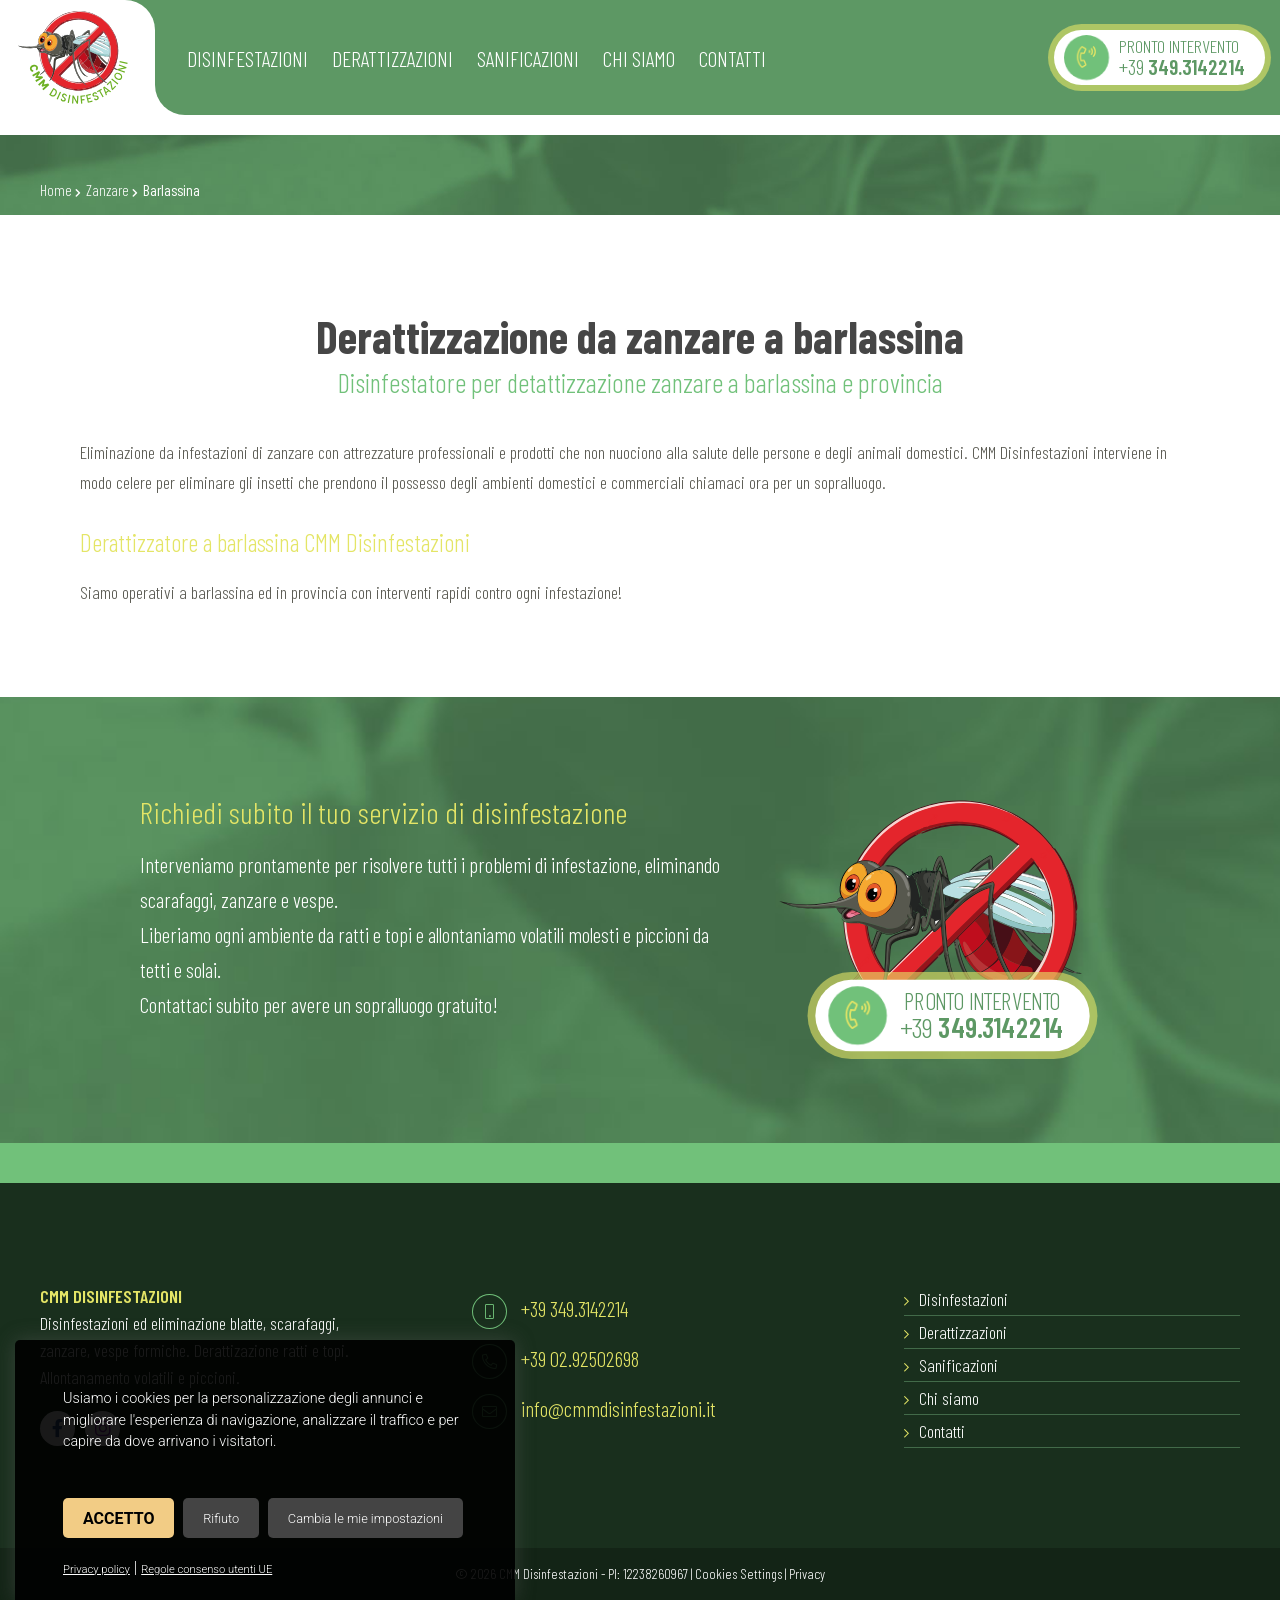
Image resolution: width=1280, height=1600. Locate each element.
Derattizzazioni (963, 1332)
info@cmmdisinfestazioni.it (618, 1408)
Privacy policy (96, 1569)
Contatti (942, 1431)
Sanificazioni (958, 1365)
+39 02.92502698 (580, 1358)
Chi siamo (949, 1398)
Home (56, 190)
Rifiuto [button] (221, 1518)
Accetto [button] (118, 1518)
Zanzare (107, 190)
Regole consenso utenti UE (206, 1569)
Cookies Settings (738, 1573)
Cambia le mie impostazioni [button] (365, 1518)
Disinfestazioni (963, 1299)
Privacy (807, 1573)
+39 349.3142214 (574, 1308)
